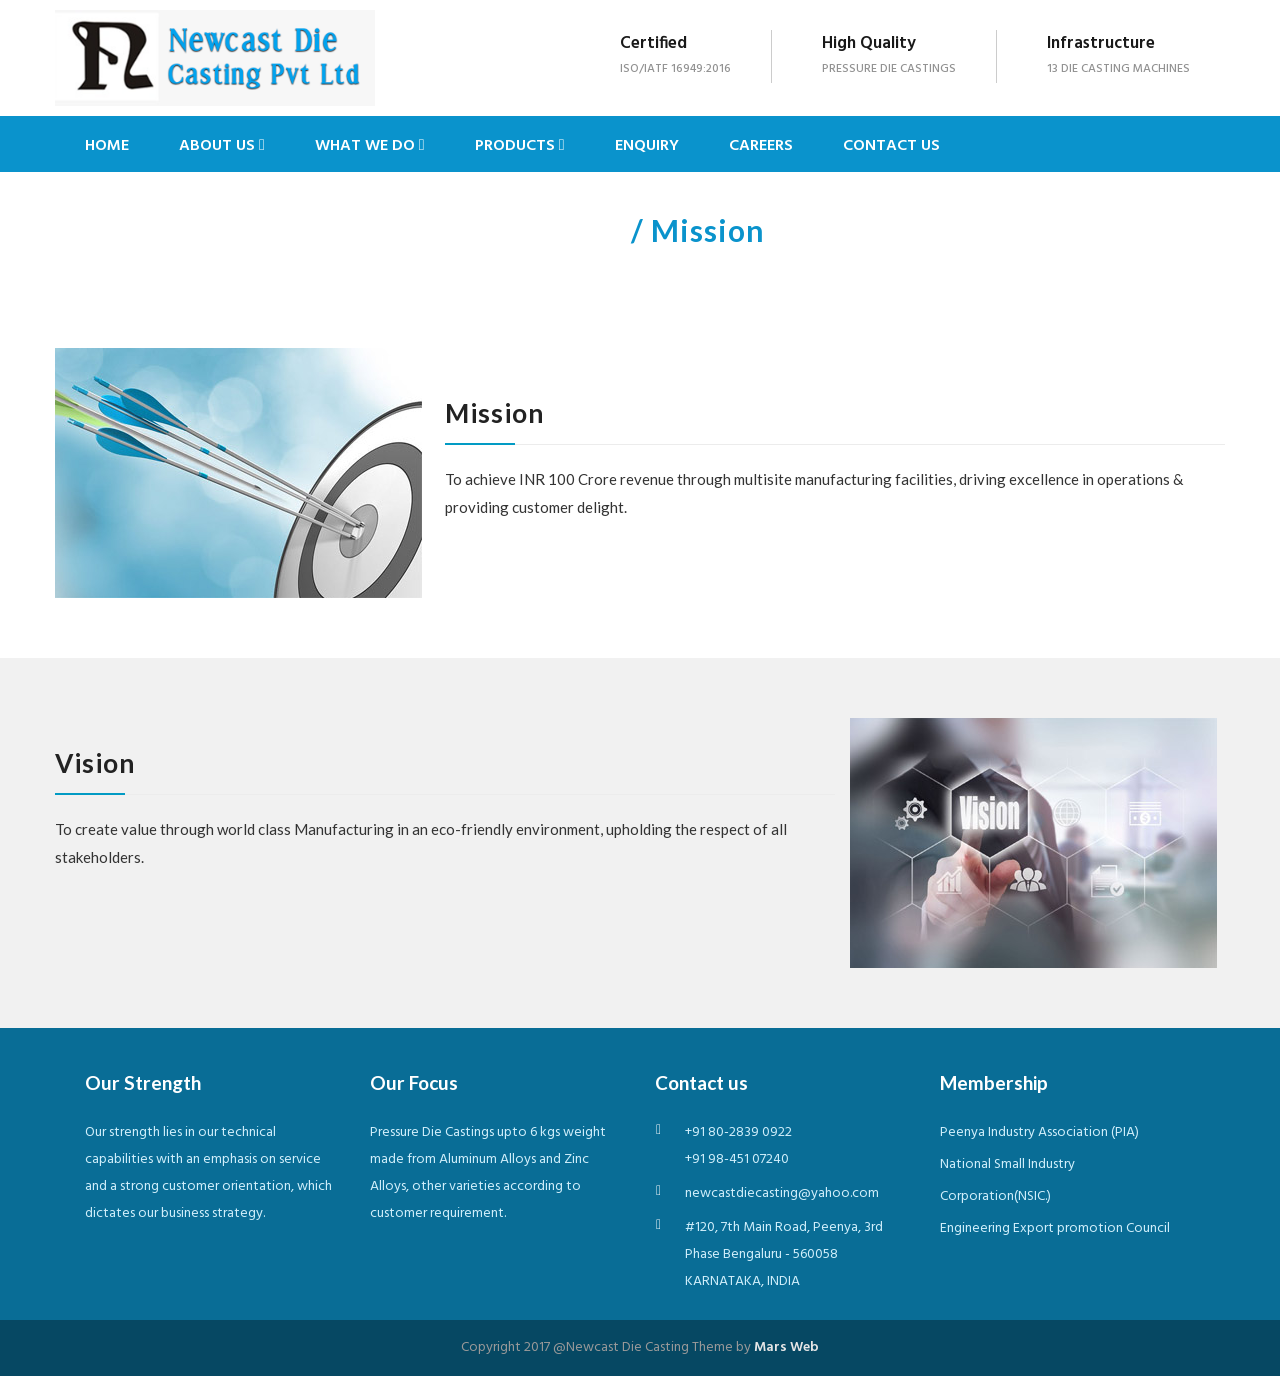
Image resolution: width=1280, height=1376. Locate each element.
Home (107, 146)
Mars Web (786, 1347)
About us (222, 146)
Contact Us (891, 146)
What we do (370, 146)
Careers (761, 146)
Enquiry (647, 146)
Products (520, 146)
